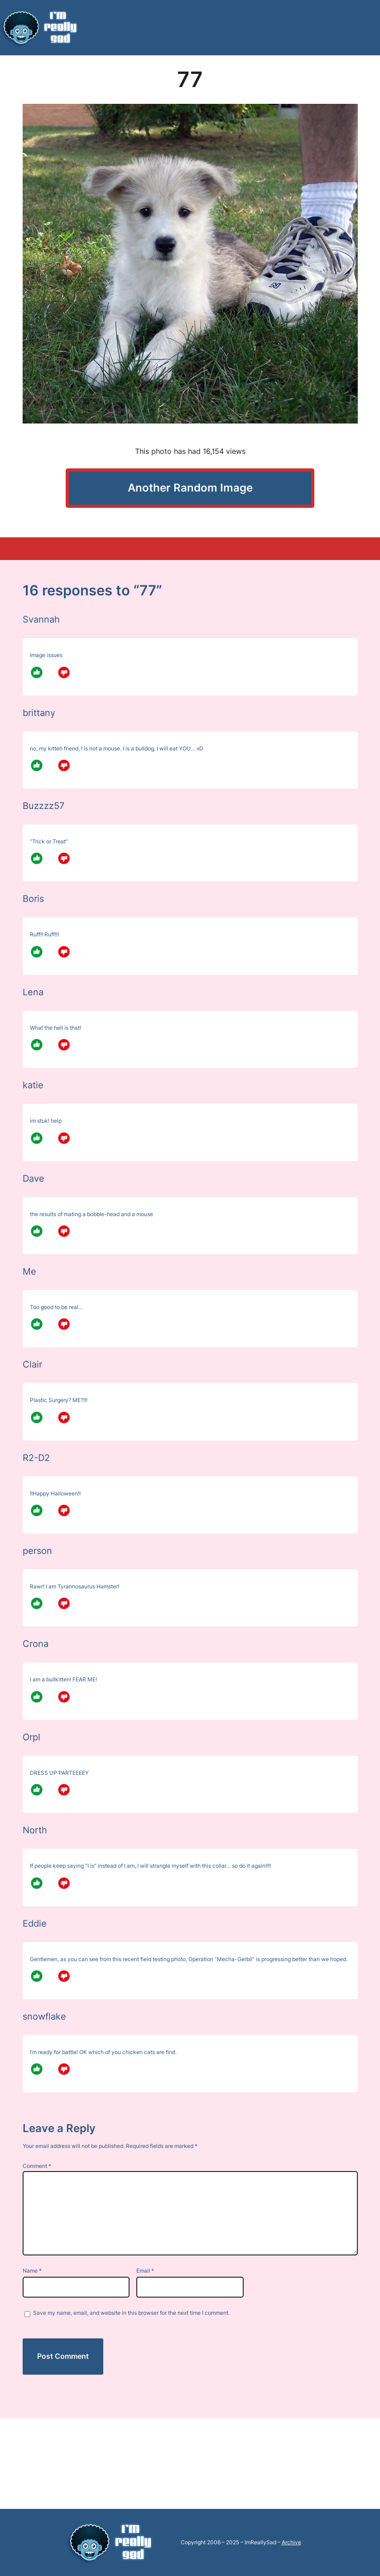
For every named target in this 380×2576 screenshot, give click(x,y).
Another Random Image (190, 487)
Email (145, 2270)
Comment (37, 2165)
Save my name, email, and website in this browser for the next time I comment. (131, 2312)
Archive (291, 2542)
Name (32, 2270)
